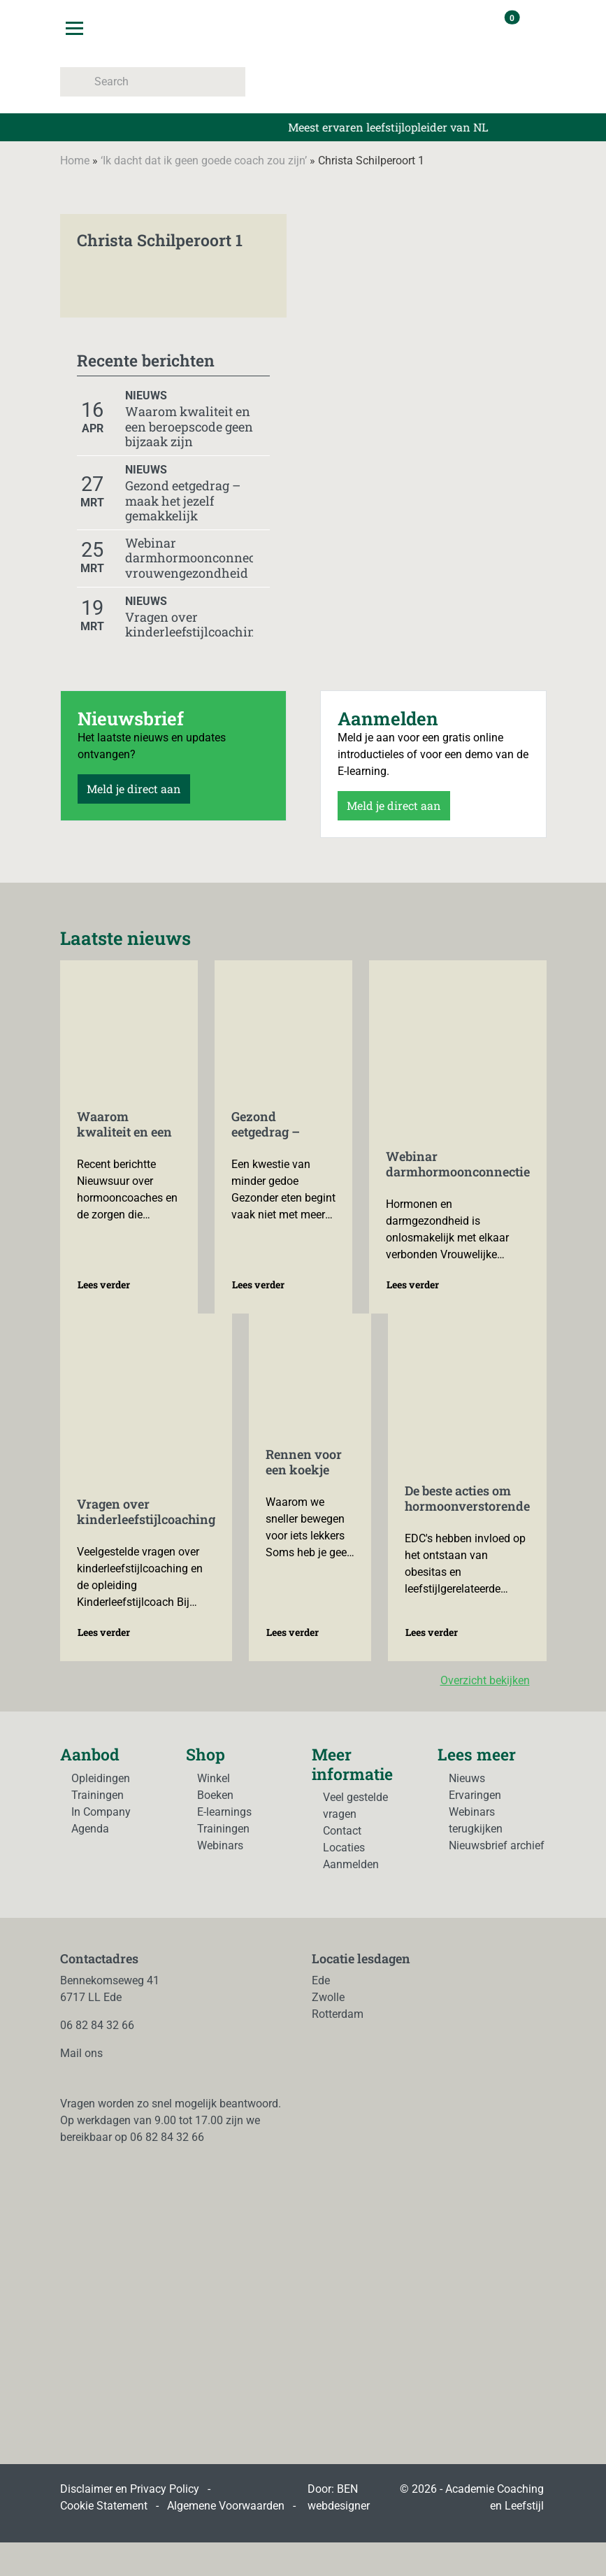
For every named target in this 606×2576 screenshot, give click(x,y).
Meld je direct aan (134, 788)
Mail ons (81, 2053)
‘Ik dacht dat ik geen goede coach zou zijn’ (204, 160)
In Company (101, 1812)
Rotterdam (337, 2014)
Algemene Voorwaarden (225, 2505)
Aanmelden (351, 1864)
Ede (321, 1980)
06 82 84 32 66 (97, 2025)
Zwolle (328, 1997)
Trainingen (97, 1795)
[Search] (152, 82)
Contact (342, 1830)
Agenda (90, 1828)
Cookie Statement (103, 2505)
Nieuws (467, 1778)
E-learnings (224, 1812)
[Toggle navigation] (74, 27)
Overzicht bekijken (493, 1680)
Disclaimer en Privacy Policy (129, 2489)
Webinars (220, 1845)
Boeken (215, 1795)
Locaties (344, 1847)
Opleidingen (100, 1778)
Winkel (213, 1778)
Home (74, 160)
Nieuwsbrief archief (496, 1845)
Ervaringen (475, 1795)
